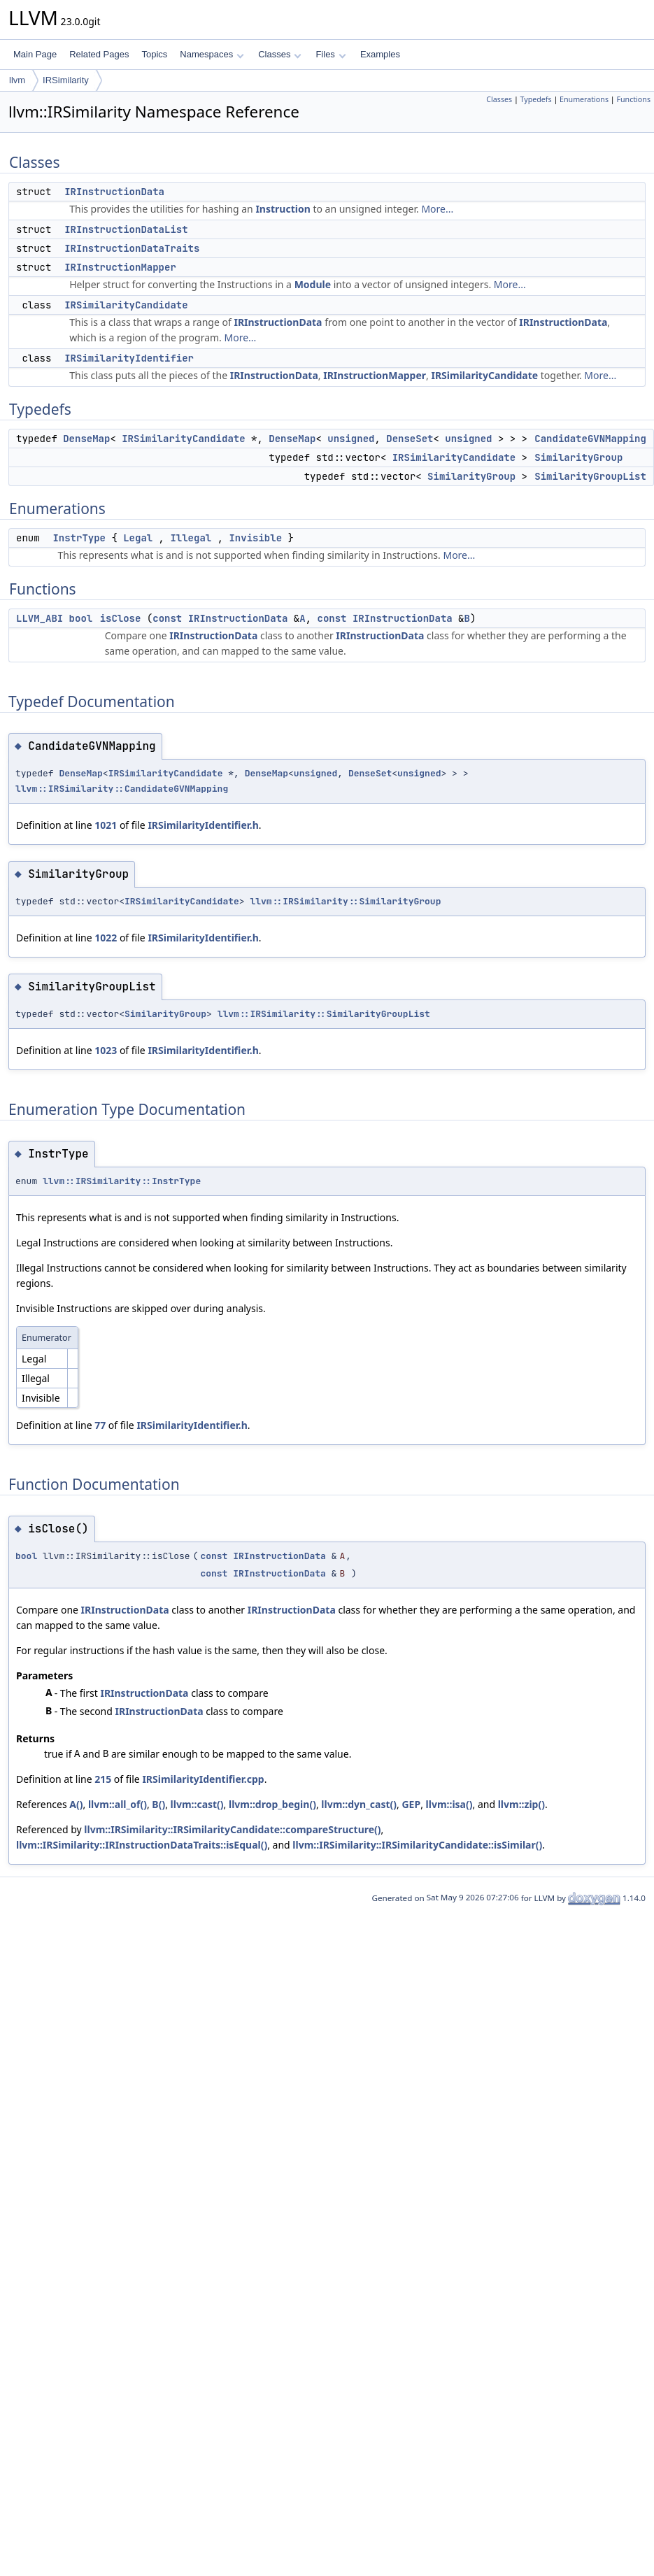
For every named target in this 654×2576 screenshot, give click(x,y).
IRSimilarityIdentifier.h (203, 825)
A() (76, 1804)
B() (158, 1804)
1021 (105, 825)
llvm (17, 80)
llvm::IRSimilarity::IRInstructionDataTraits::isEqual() (141, 1844)
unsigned (350, 438)
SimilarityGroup (578, 457)
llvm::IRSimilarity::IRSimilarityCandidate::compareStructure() (232, 1829)
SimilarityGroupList (590, 476)
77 (100, 1425)
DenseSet (409, 438)
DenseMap (86, 438)
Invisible (255, 538)
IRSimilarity (66, 80)
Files (330, 54)
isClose (120, 618)
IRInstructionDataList (125, 229)
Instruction (282, 208)
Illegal (190, 538)
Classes (279, 54)
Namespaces (211, 54)
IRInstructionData (114, 191)
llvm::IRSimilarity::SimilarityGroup (345, 901)
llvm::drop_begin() (272, 1804)
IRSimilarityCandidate (125, 305)
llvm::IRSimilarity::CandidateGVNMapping (121, 789)
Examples (380, 54)
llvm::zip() (521, 1804)
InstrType (79, 538)
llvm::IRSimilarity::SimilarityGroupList (324, 1014)
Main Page (35, 54)
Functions (633, 99)
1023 (105, 1050)
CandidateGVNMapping (590, 438)
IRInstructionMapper (120, 267)
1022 (105, 937)
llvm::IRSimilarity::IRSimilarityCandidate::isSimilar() (417, 1844)
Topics (154, 54)
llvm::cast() (197, 1804)
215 (102, 1779)
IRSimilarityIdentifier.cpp (203, 1779)
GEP (410, 1804)
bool (81, 618)
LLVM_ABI (39, 618)
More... (437, 208)
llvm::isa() (449, 1804)
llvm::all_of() (117, 1804)
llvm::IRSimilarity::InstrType (122, 1181)
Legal (137, 538)
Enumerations (584, 99)
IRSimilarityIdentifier (129, 358)
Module (312, 284)
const (167, 618)
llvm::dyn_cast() (359, 1804)
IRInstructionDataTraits (131, 248)
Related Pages (99, 54)
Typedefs (536, 99)
